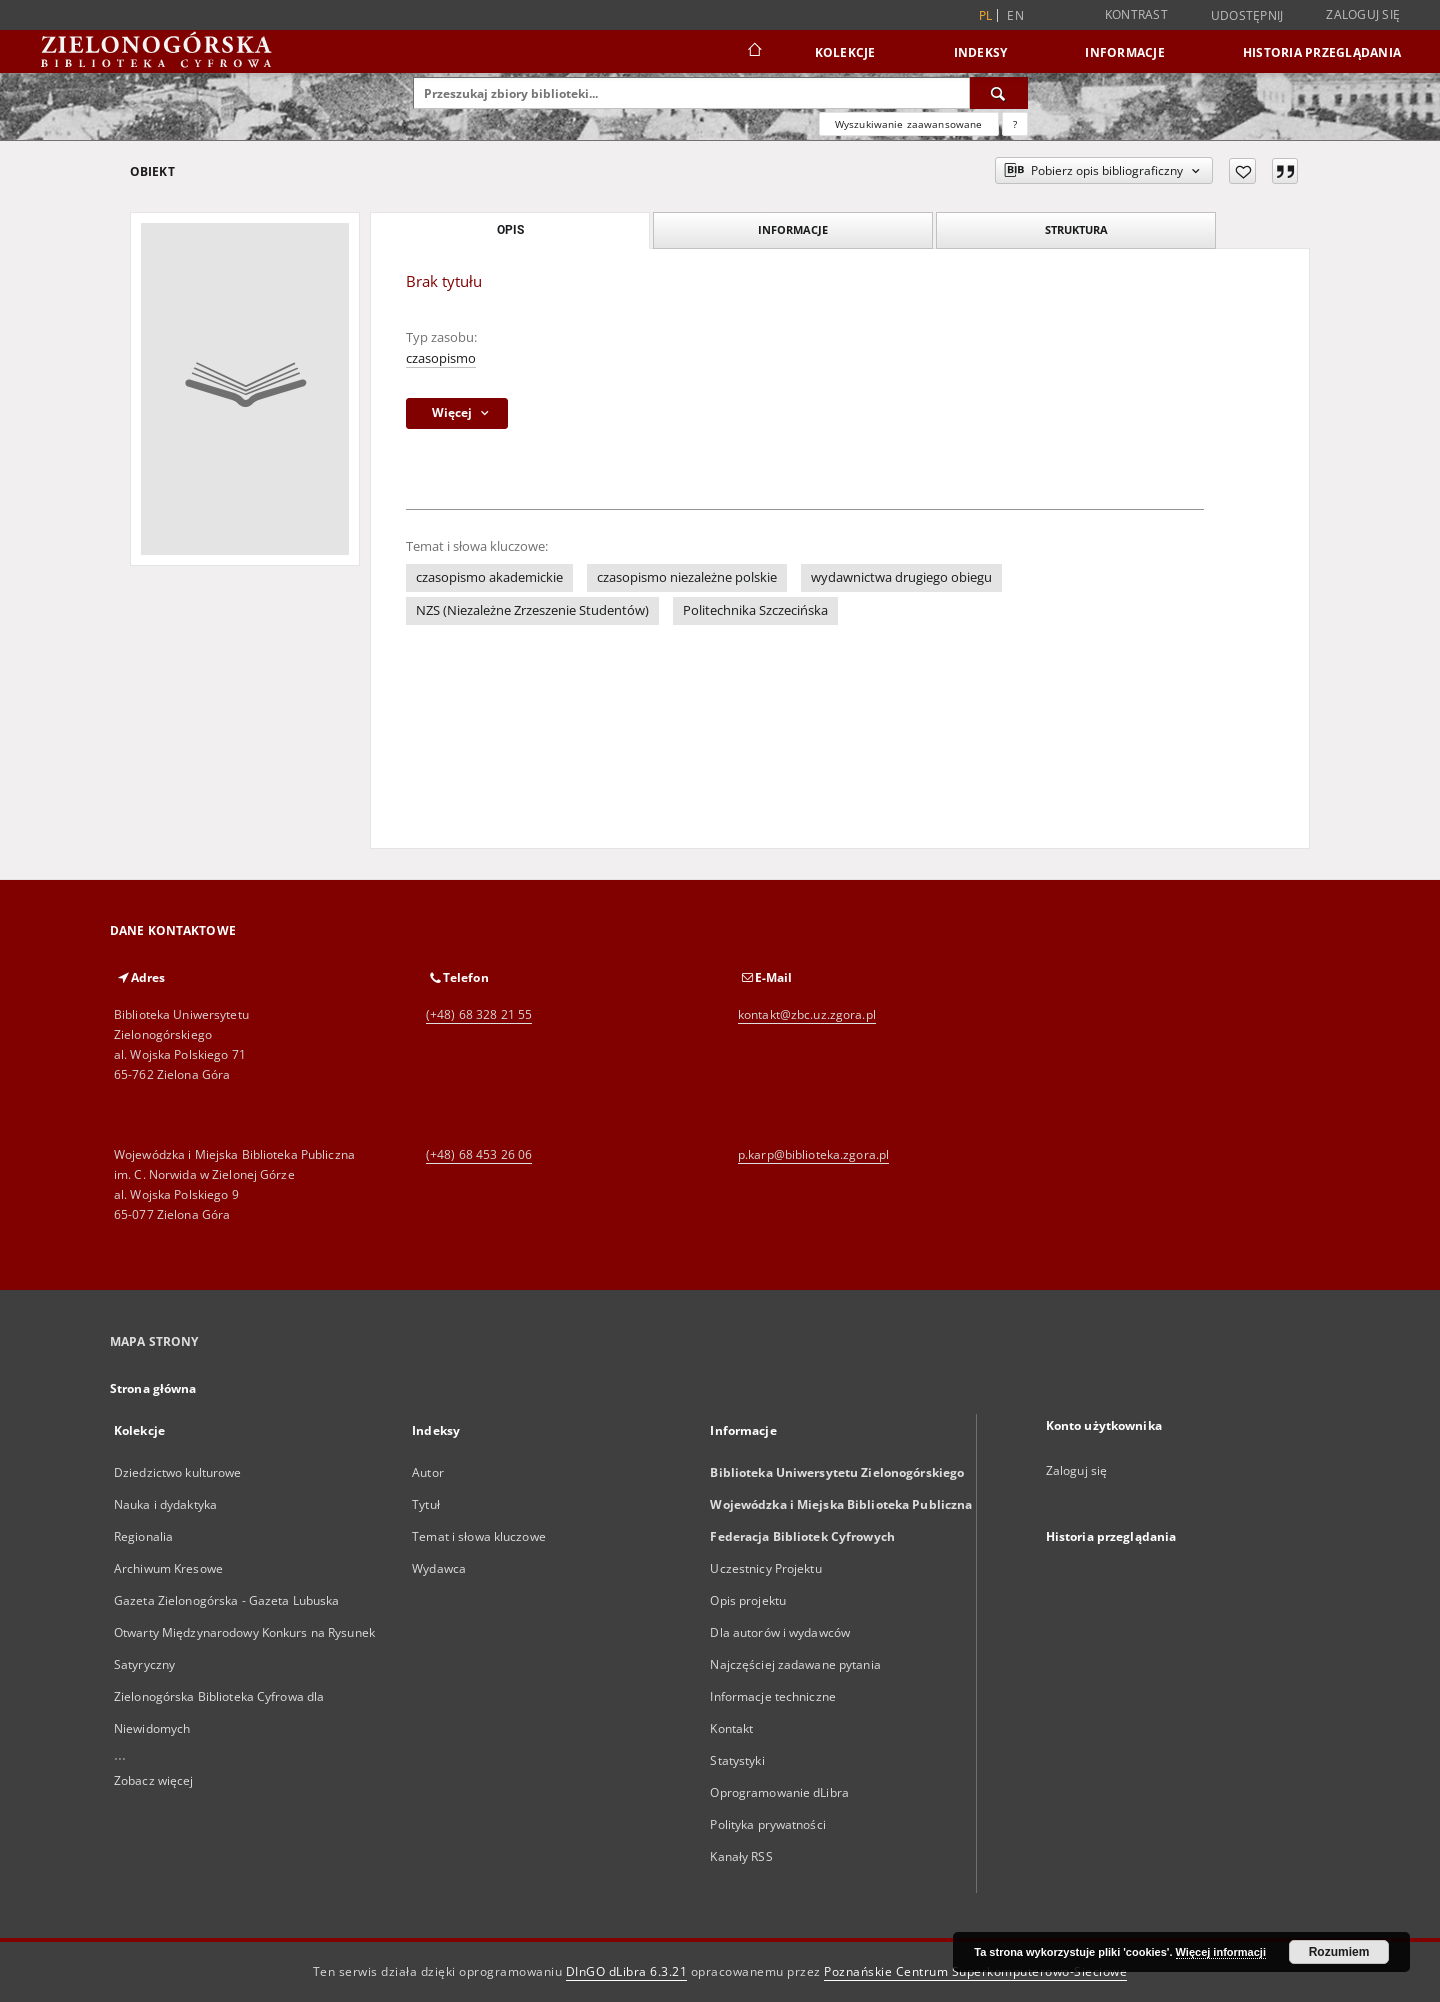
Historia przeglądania (1322, 52)
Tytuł (426, 1504)
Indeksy (981, 52)
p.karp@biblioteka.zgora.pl (813, 1154)
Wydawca (439, 1568)
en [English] (1015, 15)
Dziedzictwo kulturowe (178, 1472)
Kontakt (731, 1728)
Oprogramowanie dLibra (779, 1792)
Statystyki (737, 1760)
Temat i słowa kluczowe (479, 1536)
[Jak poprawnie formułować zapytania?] (1015, 124)
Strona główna (153, 1388)
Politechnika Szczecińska (755, 610)
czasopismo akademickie (489, 577)
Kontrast (1136, 14)
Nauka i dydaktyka (165, 1504)
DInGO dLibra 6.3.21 (627, 1971)
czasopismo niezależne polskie (687, 577)
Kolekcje (845, 52)
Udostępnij (1247, 16)
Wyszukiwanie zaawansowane (909, 124)
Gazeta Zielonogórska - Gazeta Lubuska (226, 1600)
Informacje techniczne (773, 1696)
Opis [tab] (510, 230)
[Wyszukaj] (999, 93)
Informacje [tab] (793, 229)
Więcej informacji (1221, 1952)
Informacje (1125, 52)
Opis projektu (748, 1600)
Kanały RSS (741, 1856)
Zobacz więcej (154, 1780)
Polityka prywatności (767, 1824)
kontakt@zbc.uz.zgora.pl (807, 1014)
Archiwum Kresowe (168, 1568)
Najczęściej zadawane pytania (795, 1664)
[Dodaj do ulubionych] (1242, 171)
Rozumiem (1339, 1952)
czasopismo (441, 358)
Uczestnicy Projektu (765, 1568)
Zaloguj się (1363, 14)
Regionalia (143, 1536)
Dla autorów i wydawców (780, 1632)
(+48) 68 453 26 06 (479, 1154)
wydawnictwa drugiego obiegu (901, 577)
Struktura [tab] (1076, 229)
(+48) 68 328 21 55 (479, 1014)
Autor (428, 1472)
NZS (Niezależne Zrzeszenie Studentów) (532, 610)
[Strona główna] (753, 52)
